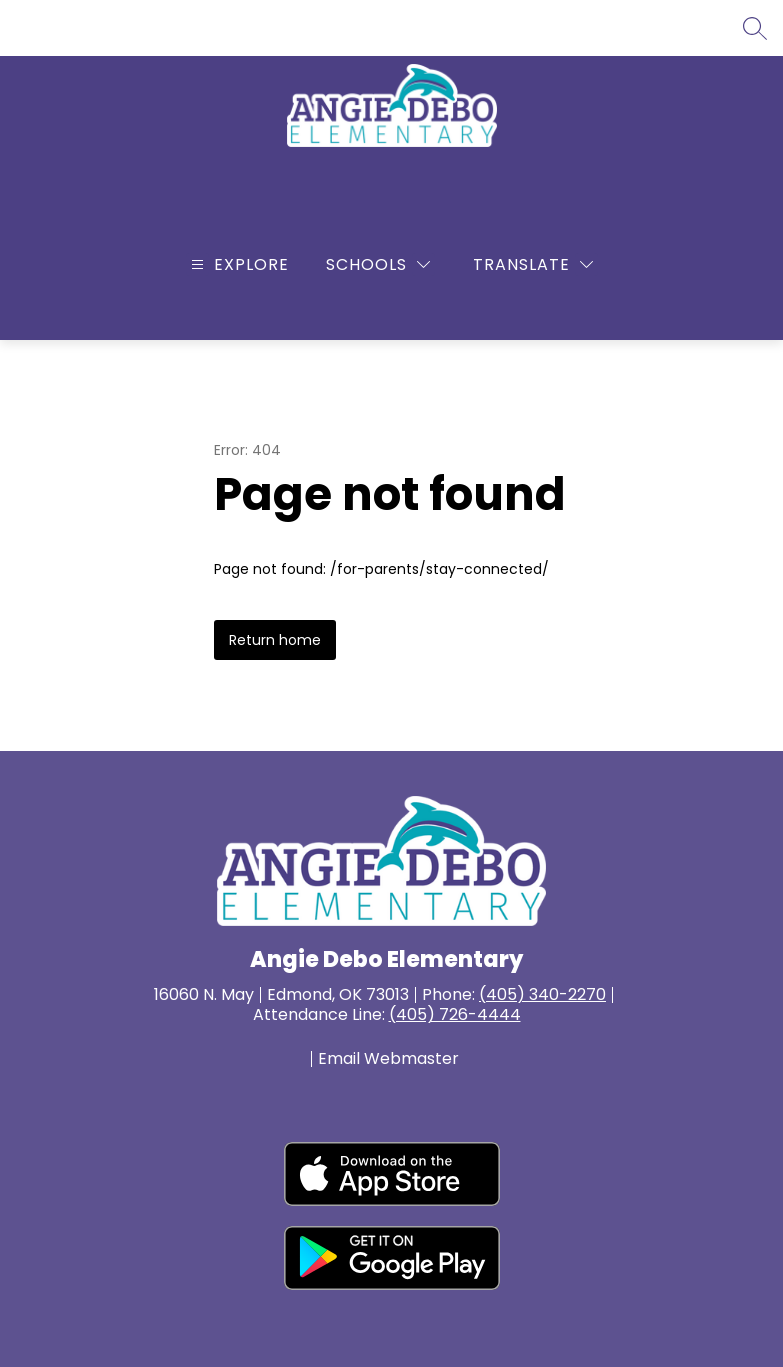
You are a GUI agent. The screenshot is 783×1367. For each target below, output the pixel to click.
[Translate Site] (533, 264)
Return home (275, 640)
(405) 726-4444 (455, 1014)
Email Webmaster (388, 1059)
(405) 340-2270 (542, 994)
